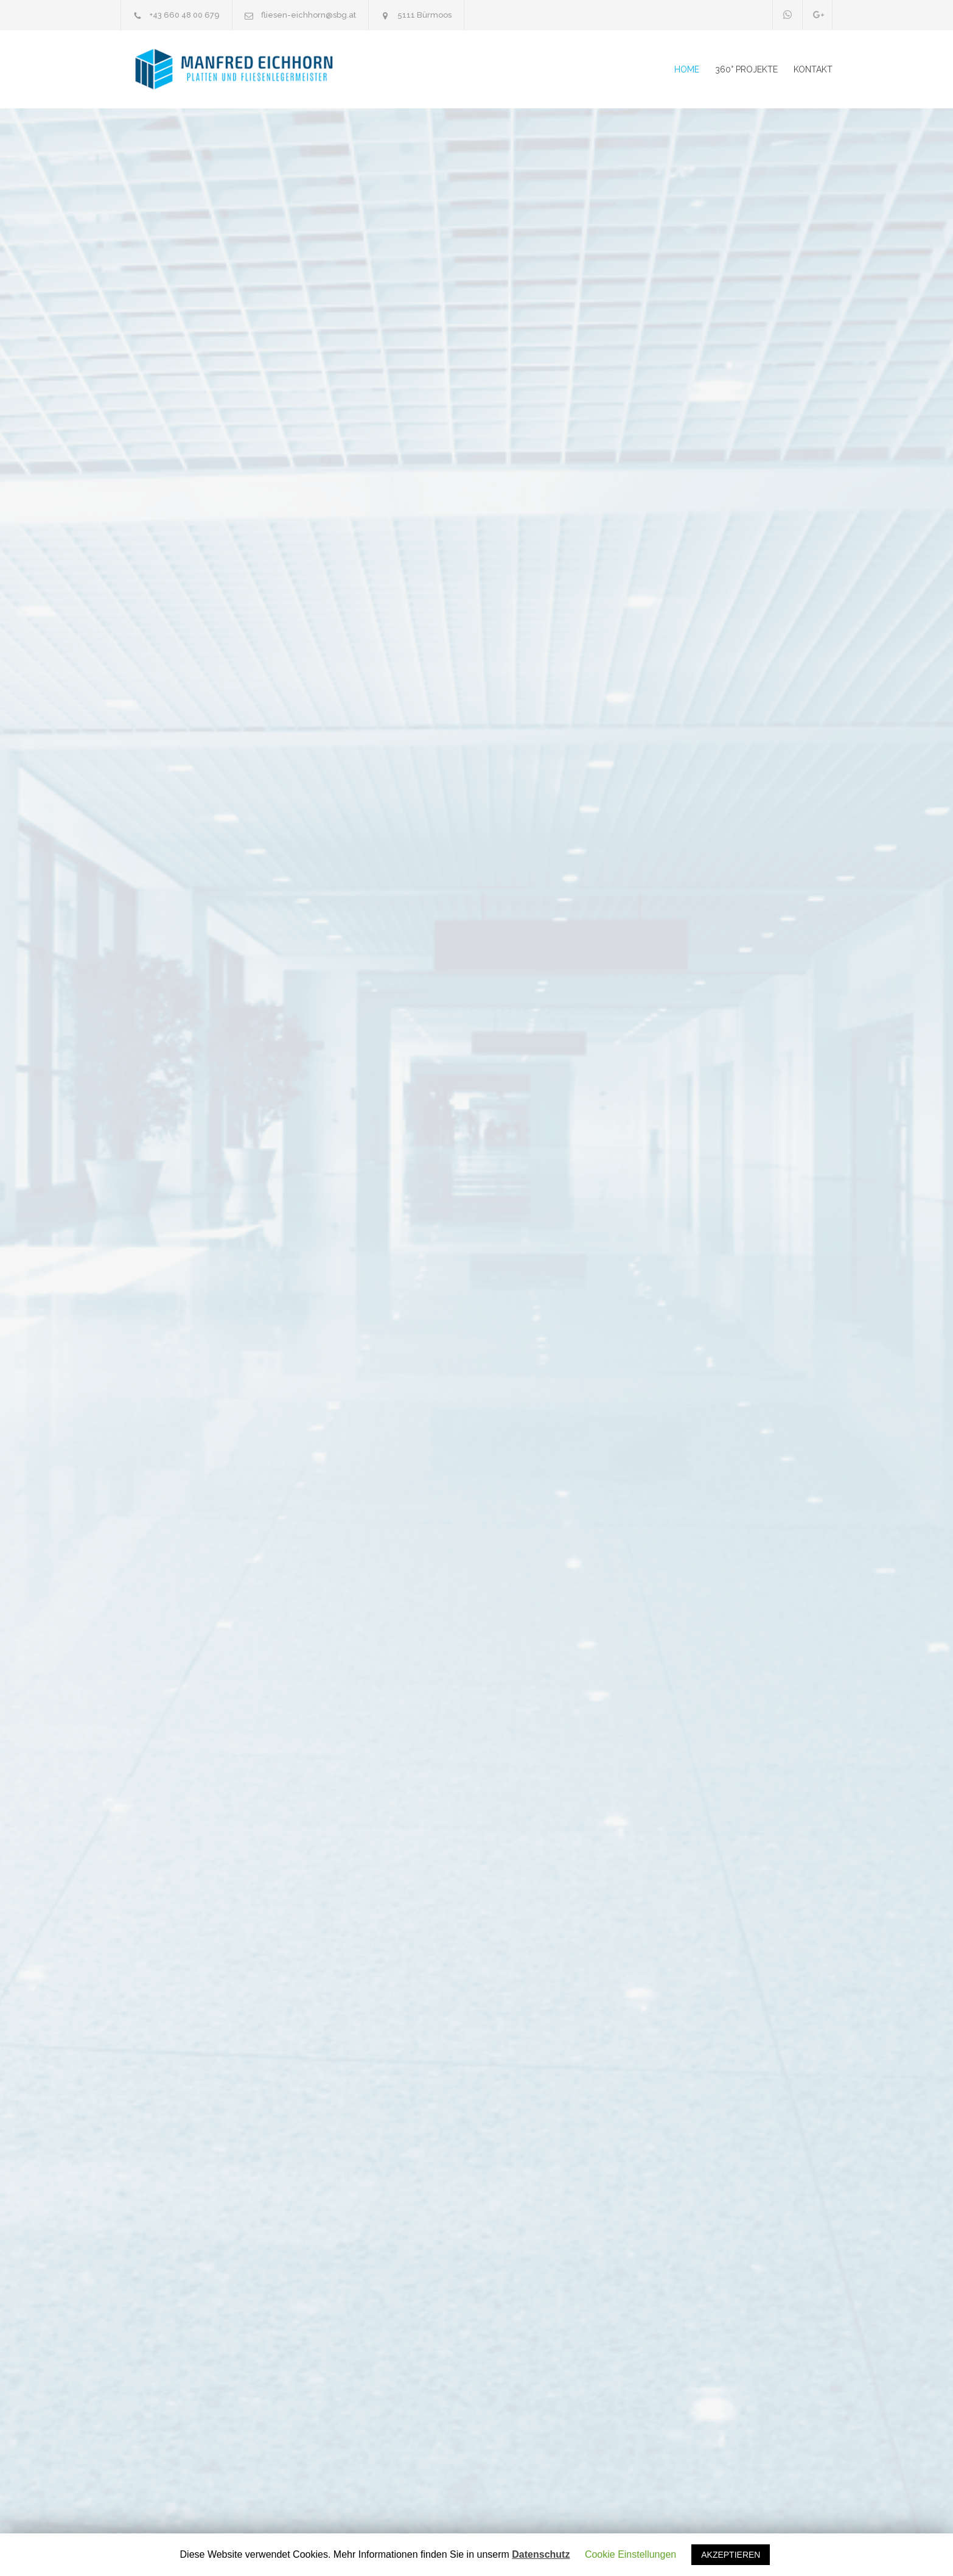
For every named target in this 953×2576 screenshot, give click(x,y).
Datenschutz (541, 2555)
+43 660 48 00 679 (185, 14)
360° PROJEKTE (746, 69)
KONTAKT (813, 69)
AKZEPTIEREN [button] (730, 2555)
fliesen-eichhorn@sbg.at (308, 14)
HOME (686, 69)
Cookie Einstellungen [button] (630, 2554)
